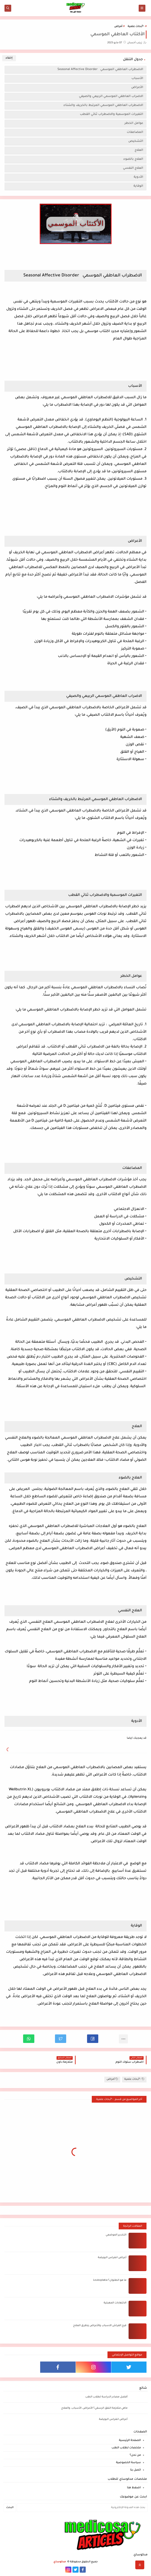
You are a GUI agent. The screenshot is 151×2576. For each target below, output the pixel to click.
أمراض (118, 26)
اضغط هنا (134, 2487)
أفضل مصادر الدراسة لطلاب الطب (106, 2397)
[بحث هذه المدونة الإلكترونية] (82, 2508)
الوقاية (138, 186)
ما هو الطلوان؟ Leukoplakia (109, 2280)
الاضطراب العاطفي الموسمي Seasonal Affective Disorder (100, 69)
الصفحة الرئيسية (130, 2440)
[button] (92, 2038)
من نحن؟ (135, 2455)
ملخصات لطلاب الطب (126, 2447)
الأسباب (136, 78)
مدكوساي (60, 2562)
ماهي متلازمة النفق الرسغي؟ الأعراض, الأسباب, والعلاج (94, 2408)
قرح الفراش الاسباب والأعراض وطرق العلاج (99, 2325)
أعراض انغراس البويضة (112, 2257)
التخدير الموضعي (116, 2235)
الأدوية (138, 177)
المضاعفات (134, 132)
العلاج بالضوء (133, 159)
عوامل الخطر (133, 123)
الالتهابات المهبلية (115, 2303)
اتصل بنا (135, 2470)
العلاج (138, 150)
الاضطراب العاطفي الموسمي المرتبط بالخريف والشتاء (103, 105)
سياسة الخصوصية (128, 2462)
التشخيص (135, 141)
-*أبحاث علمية (136, 26)
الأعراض (136, 87)
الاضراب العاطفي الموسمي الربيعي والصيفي (110, 96)
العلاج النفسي (132, 168)
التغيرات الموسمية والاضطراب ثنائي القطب (111, 114)
